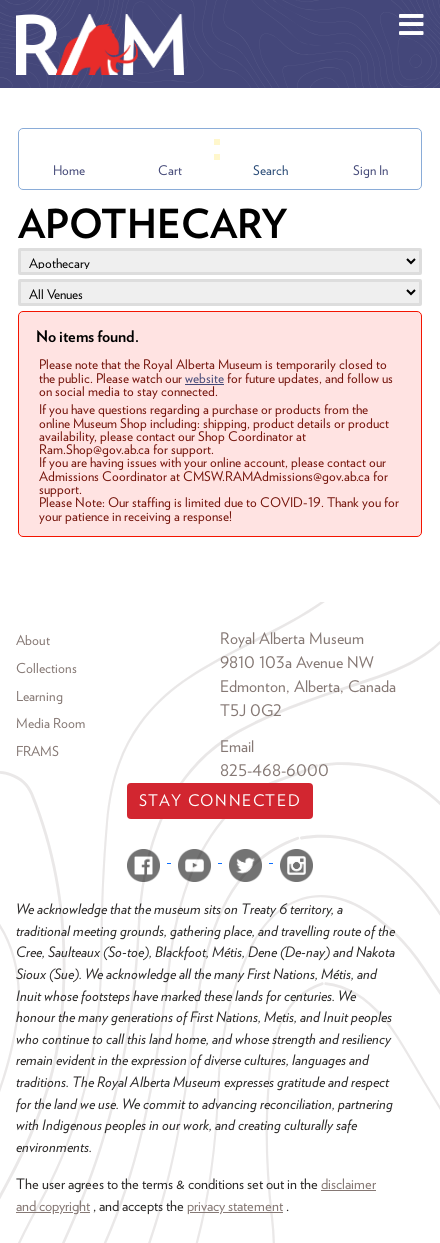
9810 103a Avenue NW (297, 662)
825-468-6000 (274, 770)
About (33, 640)
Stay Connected (220, 800)
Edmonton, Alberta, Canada (308, 686)
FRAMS (37, 751)
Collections (46, 668)
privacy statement (235, 1205)
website (204, 378)
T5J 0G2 (251, 710)
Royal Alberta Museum (292, 638)
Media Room (50, 723)
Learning (39, 696)
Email (237, 746)
